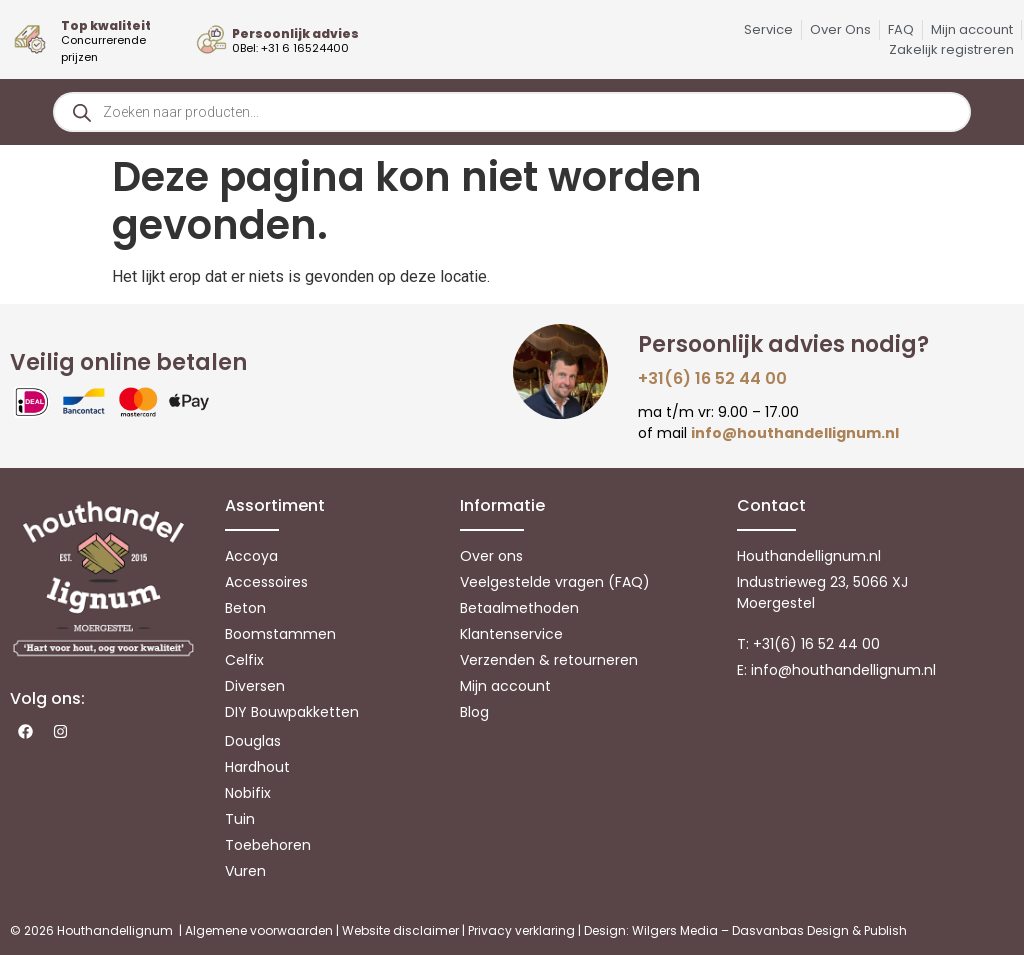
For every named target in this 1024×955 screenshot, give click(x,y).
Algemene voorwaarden (259, 930)
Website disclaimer (400, 930)
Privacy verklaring (521, 930)
